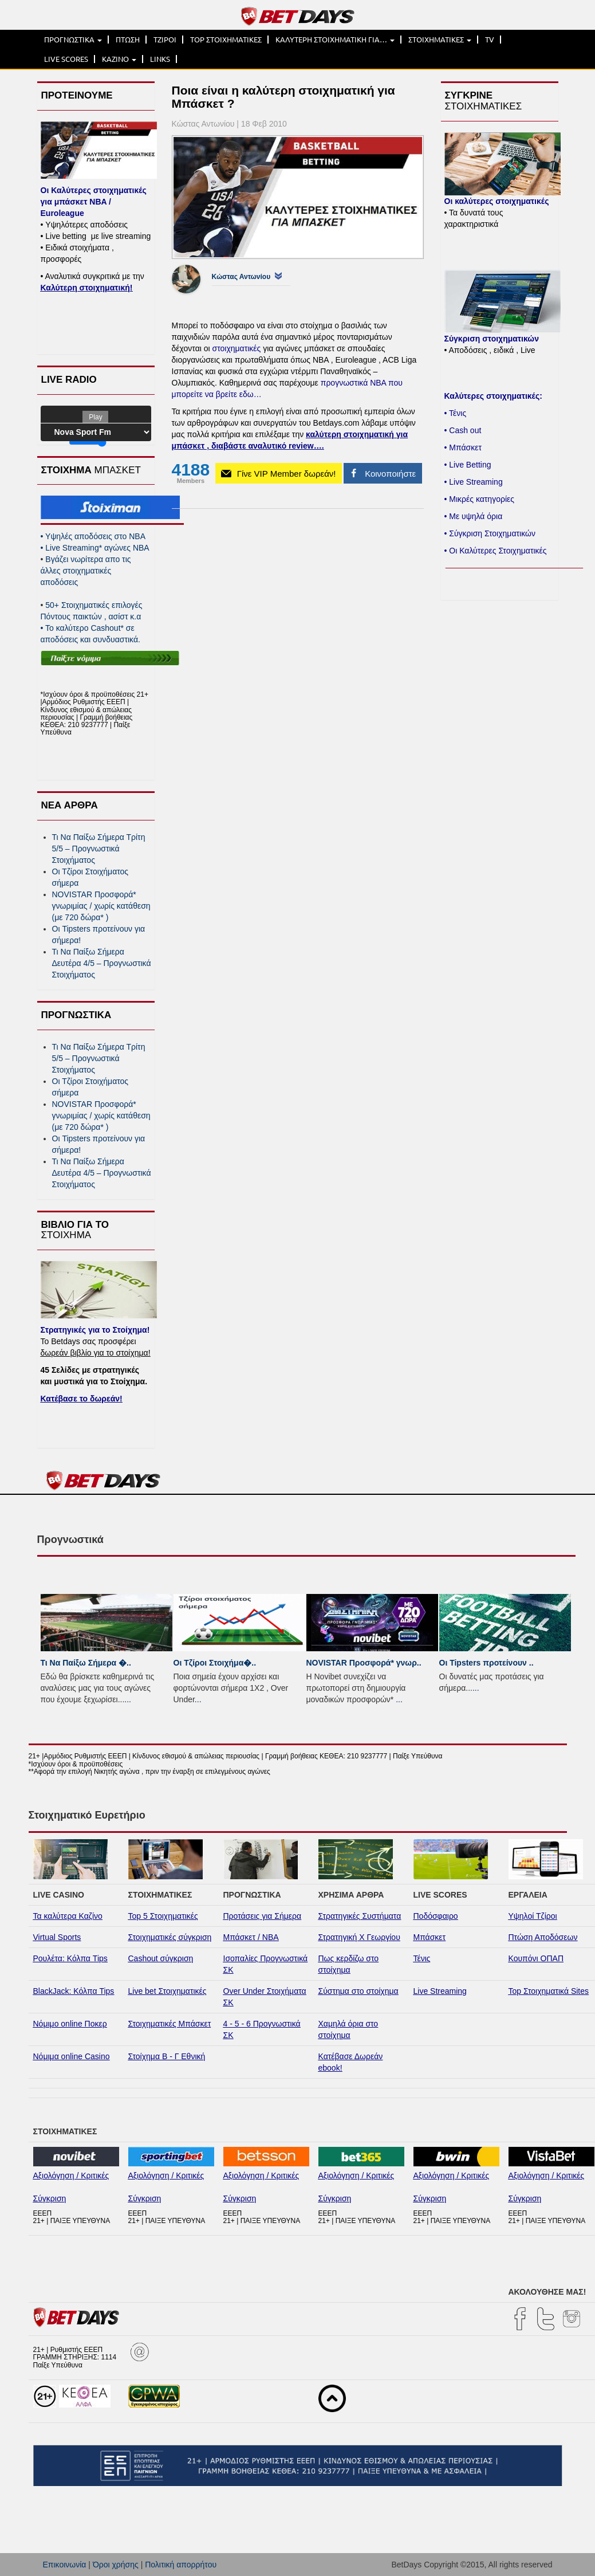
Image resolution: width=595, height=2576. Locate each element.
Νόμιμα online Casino (71, 2056)
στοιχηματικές (236, 348)
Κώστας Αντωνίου (241, 277)
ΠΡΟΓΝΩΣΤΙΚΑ (73, 40)
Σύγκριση (49, 2198)
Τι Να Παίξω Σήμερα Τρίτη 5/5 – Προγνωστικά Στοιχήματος (98, 849)
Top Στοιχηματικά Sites (549, 1991)
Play (95, 417)
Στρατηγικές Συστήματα (359, 1916)
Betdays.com (336, 422)
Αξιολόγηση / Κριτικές (71, 2175)
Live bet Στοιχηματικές (167, 1991)
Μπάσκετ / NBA (251, 1937)
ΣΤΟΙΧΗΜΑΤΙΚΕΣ (439, 40)
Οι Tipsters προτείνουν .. (486, 1662)
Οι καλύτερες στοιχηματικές (496, 201)
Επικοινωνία (64, 2564)
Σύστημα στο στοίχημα (358, 1991)
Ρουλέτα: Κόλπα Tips (70, 1958)
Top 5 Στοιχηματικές (163, 1916)
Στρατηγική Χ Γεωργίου (359, 1937)
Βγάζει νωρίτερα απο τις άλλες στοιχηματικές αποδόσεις (86, 571)
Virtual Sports (57, 1937)
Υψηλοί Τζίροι (533, 1916)
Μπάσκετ (429, 1937)
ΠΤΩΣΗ (128, 40)
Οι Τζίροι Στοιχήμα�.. (215, 1662)
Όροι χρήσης (116, 2564)
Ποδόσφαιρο (435, 1916)
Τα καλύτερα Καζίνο (68, 1916)
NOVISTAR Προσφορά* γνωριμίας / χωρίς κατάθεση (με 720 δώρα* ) (101, 906)
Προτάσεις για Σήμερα (262, 1916)
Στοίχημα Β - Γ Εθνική (167, 2056)
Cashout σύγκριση (161, 1958)
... (127, 1699)
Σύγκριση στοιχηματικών (491, 338)
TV (489, 40)
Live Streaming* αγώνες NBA (95, 547)
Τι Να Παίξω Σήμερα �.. (86, 1662)
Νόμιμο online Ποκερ (70, 2023)
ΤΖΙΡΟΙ (164, 40)
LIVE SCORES (66, 59)
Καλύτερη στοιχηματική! (87, 287)
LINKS (160, 59)
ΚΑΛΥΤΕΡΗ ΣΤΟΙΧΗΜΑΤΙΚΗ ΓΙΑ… (335, 40)
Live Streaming (440, 1991)
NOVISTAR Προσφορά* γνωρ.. (363, 1662)
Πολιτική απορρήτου (180, 2564)
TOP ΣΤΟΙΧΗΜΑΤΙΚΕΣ (226, 40)
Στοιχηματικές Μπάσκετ (169, 2023)
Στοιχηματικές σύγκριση (170, 1937)
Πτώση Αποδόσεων (543, 1937)
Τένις (422, 1958)
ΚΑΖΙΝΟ (119, 59)
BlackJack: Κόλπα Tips (74, 1991)
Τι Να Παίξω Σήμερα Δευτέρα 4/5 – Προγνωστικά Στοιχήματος (101, 963)
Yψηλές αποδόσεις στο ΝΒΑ (93, 536)
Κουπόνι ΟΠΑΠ (536, 1958)
